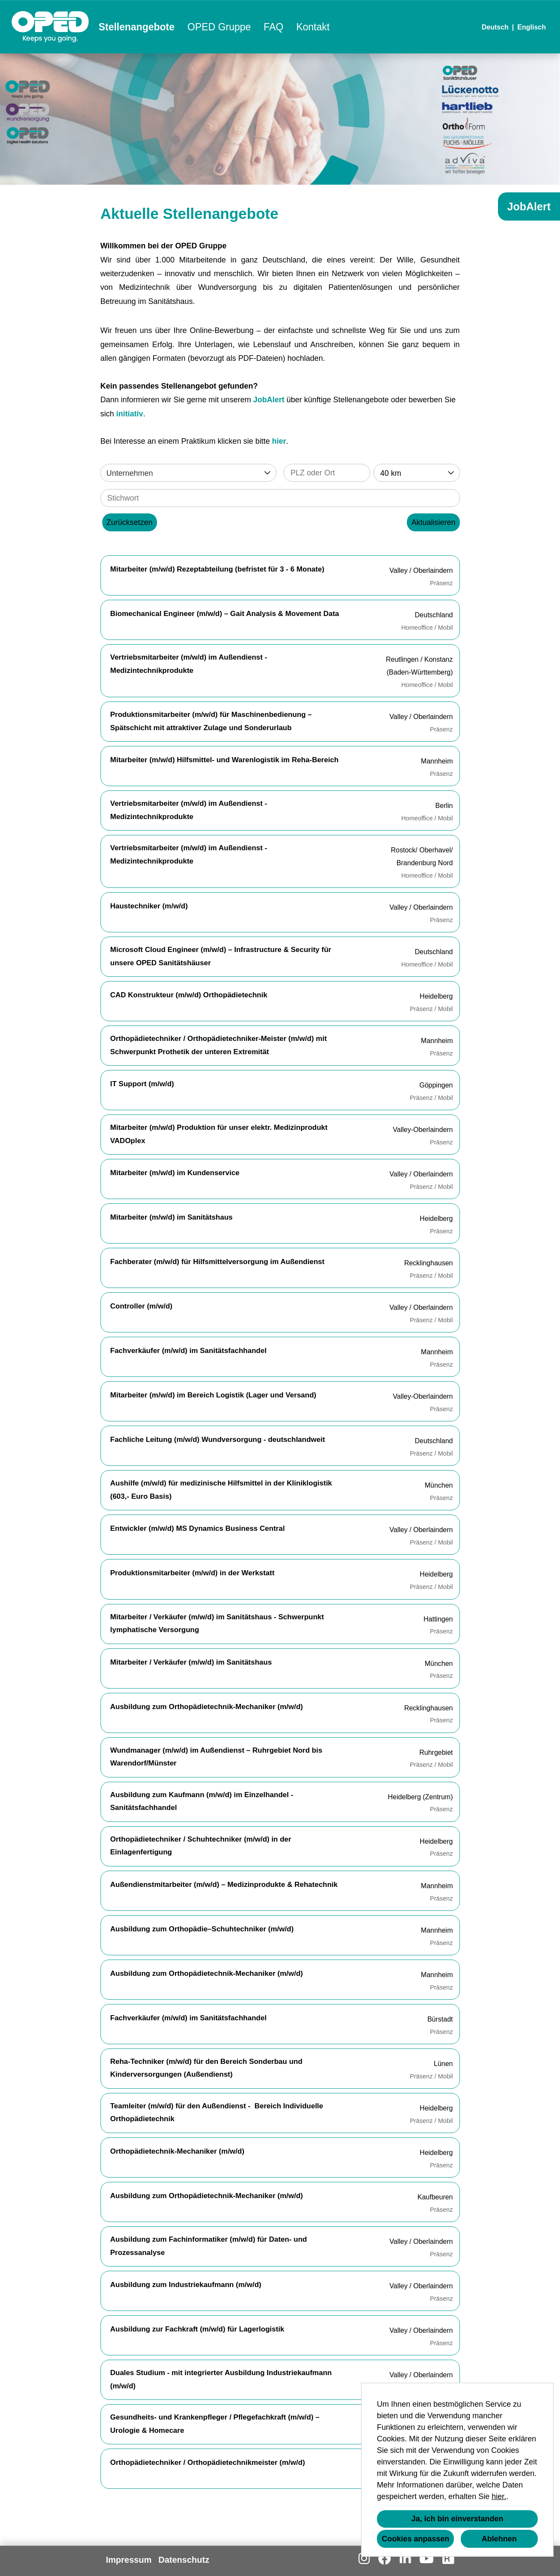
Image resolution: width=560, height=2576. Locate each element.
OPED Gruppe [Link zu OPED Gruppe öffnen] (219, 26)
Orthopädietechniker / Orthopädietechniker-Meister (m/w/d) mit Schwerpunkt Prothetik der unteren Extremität (218, 1045)
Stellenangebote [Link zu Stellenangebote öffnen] (136, 26)
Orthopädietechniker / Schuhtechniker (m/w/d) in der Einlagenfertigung (200, 1846)
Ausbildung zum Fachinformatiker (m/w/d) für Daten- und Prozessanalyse (208, 2246)
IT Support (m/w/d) (142, 1084)
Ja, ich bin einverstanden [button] (457, 2518)
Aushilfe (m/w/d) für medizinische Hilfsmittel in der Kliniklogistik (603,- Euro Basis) (221, 1489)
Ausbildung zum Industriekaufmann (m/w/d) (185, 2285)
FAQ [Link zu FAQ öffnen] (273, 26)
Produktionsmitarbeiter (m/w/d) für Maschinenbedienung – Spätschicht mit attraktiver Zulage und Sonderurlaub (211, 721)
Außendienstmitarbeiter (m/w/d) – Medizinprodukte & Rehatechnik (224, 1884)
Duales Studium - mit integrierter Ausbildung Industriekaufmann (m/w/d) (221, 2379)
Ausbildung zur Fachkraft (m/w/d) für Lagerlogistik (197, 2329)
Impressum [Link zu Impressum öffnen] (129, 2559)
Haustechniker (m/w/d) (149, 906)
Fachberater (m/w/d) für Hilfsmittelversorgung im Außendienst (217, 1262)
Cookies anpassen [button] (415, 2539)
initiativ (129, 414)
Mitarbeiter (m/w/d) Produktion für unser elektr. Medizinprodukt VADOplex (219, 1134)
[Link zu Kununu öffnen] (448, 2558)
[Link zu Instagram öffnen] (364, 2558)
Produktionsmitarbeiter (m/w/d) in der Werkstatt (192, 1573)
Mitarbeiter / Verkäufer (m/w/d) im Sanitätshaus (191, 1662)
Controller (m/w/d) (141, 1306)
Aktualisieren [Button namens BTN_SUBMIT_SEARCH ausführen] (433, 522)
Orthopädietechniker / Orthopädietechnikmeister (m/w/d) (207, 2462)
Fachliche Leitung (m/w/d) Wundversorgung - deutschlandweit (217, 1439)
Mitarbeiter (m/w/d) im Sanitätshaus (171, 1217)
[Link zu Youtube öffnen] (426, 2558)
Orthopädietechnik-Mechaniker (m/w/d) (177, 2151)
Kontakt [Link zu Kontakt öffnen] (312, 26)
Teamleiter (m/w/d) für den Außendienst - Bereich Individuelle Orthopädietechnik (216, 2112)
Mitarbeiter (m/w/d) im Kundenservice (175, 1173)
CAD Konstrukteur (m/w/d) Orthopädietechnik (188, 995)
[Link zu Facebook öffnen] (384, 2558)
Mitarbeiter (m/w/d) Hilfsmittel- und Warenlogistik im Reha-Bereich (224, 760)
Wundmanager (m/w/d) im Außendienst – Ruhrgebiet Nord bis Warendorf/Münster (216, 1757)
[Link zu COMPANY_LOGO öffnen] (50, 26)
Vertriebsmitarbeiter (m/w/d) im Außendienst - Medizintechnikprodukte (188, 664)
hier (279, 441)
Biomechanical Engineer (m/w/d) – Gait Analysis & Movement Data (224, 614)
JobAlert (268, 399)
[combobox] (416, 473)
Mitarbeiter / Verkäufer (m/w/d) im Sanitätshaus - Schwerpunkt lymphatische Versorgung (217, 1623)
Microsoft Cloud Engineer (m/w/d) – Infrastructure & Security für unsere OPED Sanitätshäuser (221, 956)
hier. (499, 2496)
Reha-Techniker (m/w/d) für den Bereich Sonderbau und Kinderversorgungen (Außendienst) (206, 2068)
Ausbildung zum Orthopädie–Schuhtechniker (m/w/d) (202, 1929)
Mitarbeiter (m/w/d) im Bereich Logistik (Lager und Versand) (213, 1395)
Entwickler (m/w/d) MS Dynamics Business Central (197, 1528)
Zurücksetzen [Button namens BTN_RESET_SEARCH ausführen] (130, 522)
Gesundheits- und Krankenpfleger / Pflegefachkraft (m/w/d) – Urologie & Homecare (215, 2424)
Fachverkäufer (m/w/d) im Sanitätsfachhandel (188, 1351)
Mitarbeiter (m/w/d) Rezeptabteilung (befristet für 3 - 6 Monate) (217, 569)
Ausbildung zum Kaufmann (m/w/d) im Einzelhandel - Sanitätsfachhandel (201, 1801)
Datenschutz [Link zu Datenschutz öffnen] (183, 2559)
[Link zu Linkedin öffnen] (405, 2558)
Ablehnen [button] (499, 2539)
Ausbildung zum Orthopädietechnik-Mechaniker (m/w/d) (206, 1707)
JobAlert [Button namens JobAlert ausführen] (529, 206)
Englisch (531, 27)
